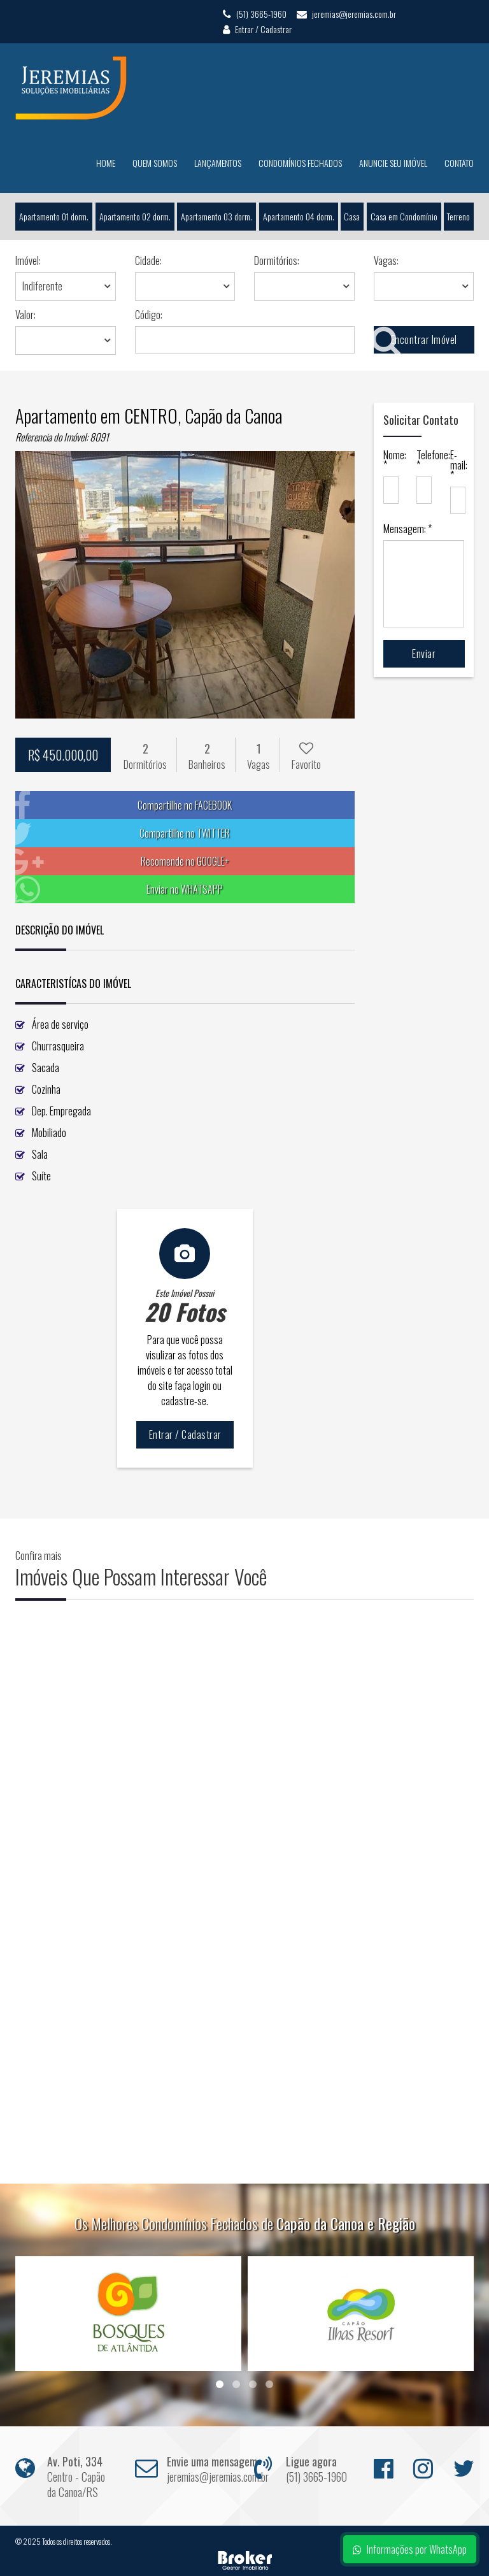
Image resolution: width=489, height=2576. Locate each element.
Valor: (25, 315)
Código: (148, 315)
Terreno (459, 216)
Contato (459, 162)
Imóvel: (28, 260)
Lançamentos (217, 162)
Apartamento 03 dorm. (216, 216)
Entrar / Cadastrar (257, 29)
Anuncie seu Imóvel (393, 162)
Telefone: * (423, 460)
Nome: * (390, 460)
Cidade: (148, 260)
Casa (352, 216)
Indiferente (42, 286)
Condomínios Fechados (300, 162)
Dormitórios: (276, 260)
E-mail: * (457, 465)
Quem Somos (154, 162)
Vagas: (386, 260)
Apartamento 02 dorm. (134, 216)
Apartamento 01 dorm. (54, 216)
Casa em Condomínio (404, 216)
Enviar (424, 653)
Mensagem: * (407, 529)
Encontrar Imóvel (415, 340)
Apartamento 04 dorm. (298, 216)
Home (105, 162)
